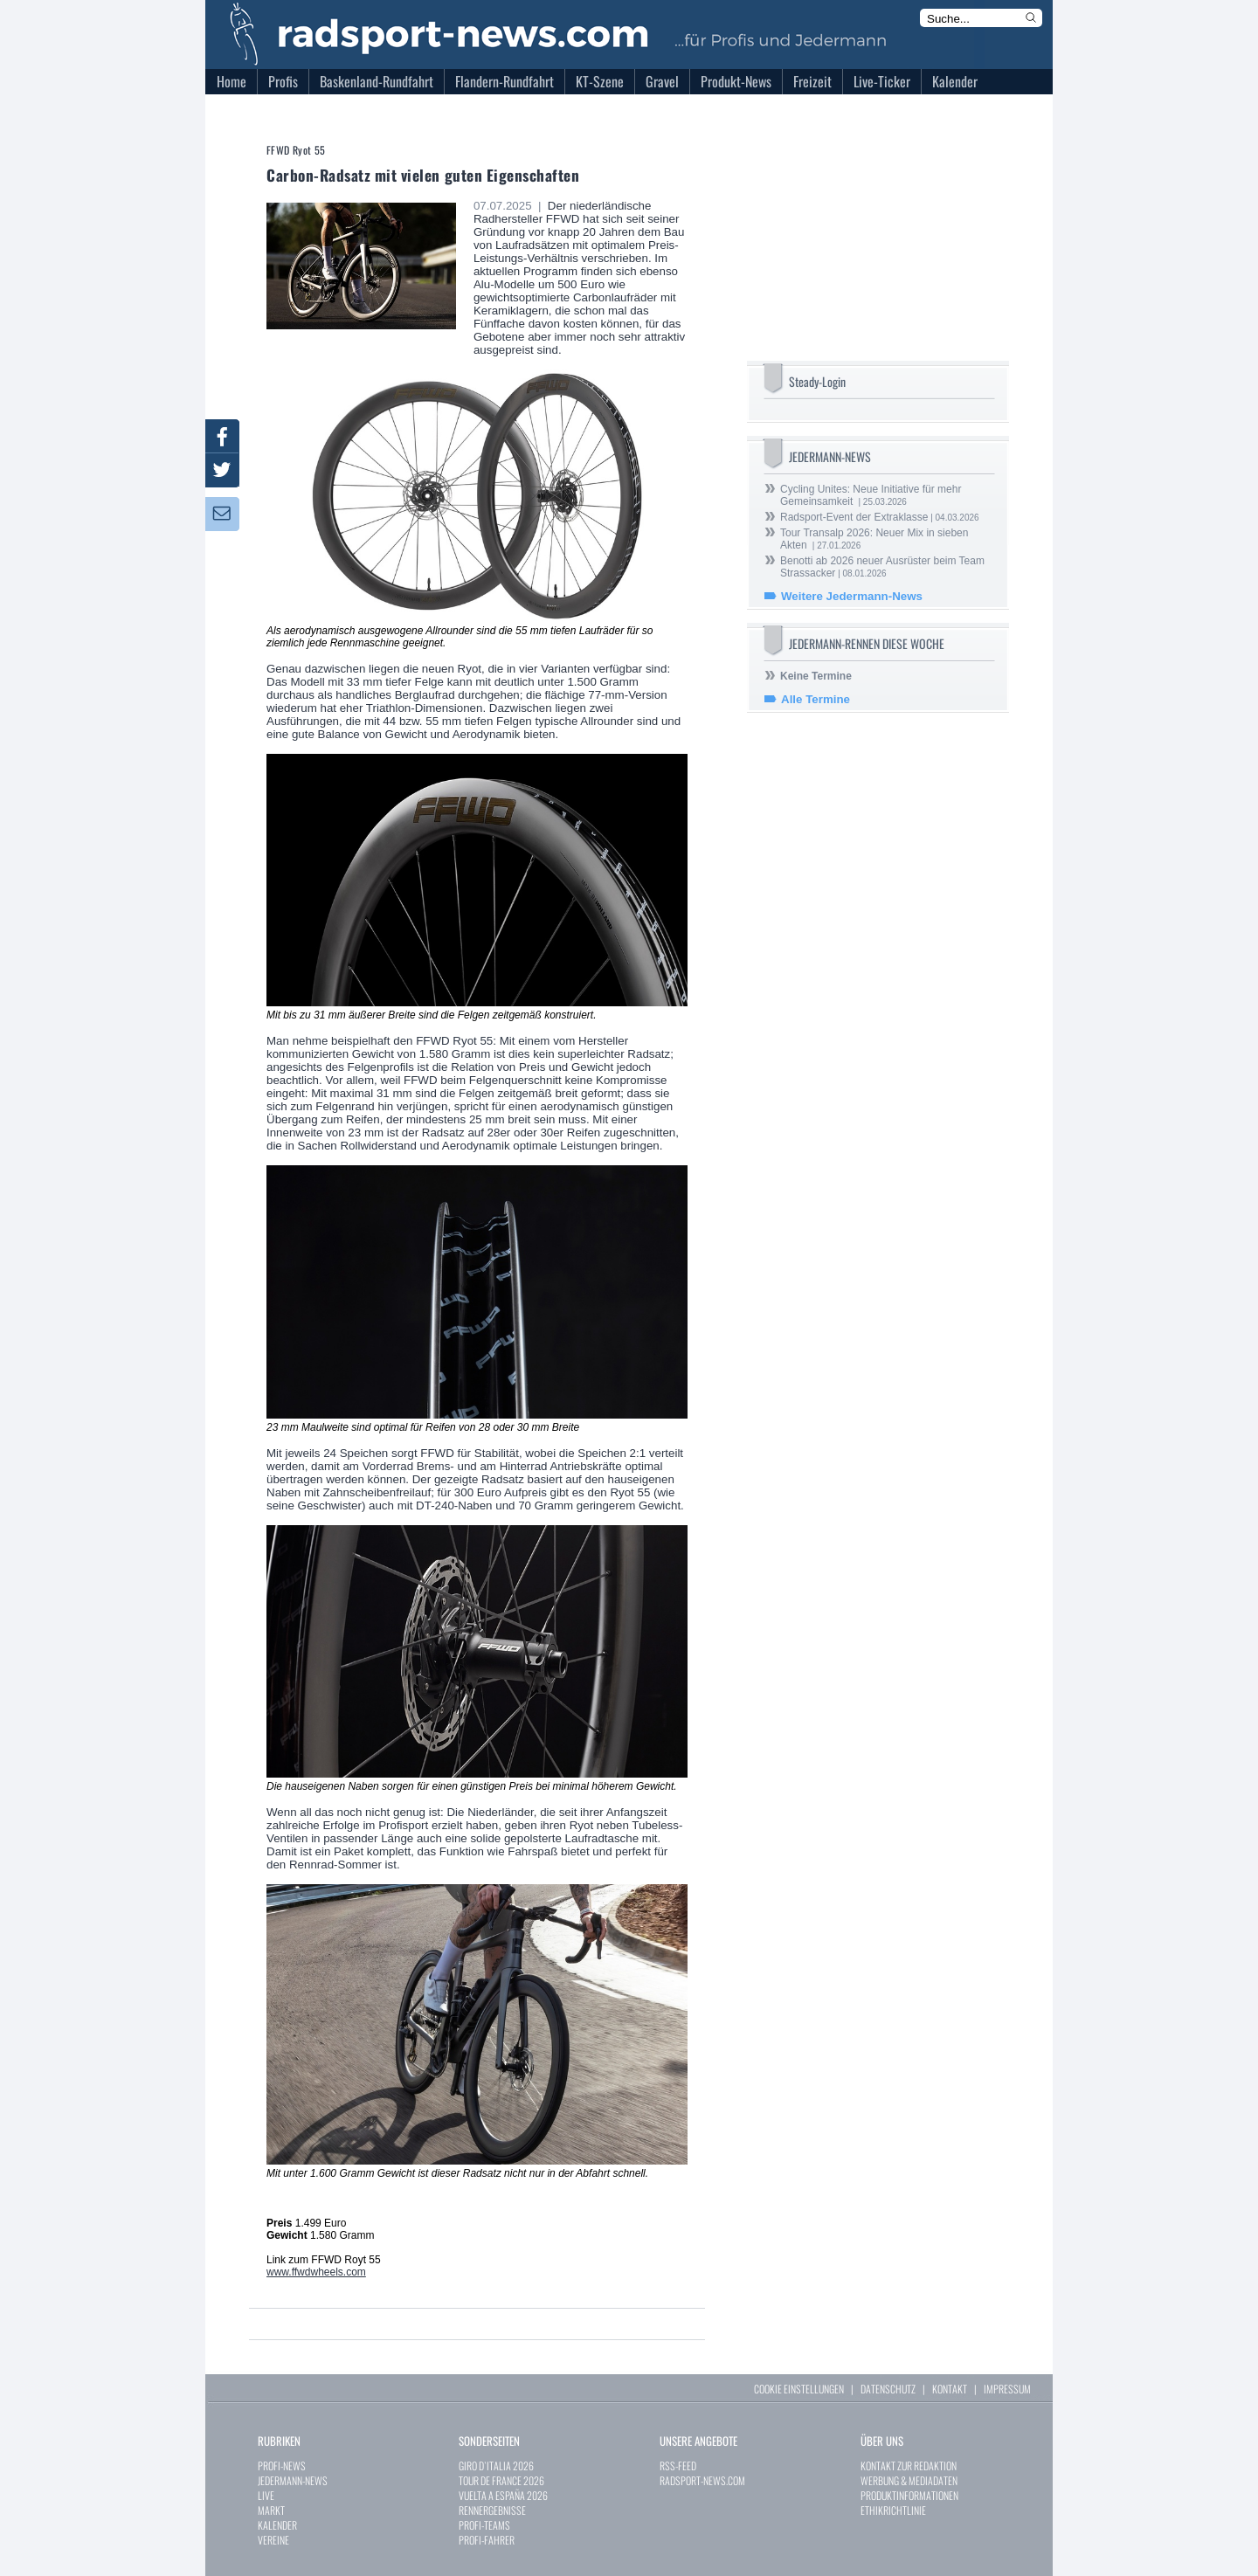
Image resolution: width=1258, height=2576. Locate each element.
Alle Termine (815, 699)
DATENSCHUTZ (888, 2388)
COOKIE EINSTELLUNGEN (799, 2388)
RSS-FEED (678, 2465)
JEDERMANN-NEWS (293, 2480)
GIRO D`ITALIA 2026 (496, 2465)
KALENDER (277, 2524)
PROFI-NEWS (282, 2465)
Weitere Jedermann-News (852, 596)
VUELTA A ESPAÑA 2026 (503, 2495)
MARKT (271, 2510)
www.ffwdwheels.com (316, 2272)
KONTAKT (949, 2388)
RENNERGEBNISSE (492, 2510)
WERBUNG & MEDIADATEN (909, 2480)
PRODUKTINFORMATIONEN (909, 2495)
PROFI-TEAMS (484, 2524)
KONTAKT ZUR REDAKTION (909, 2465)
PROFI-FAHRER (487, 2539)
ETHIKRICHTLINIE (893, 2510)
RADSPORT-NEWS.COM (702, 2480)
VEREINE (273, 2539)
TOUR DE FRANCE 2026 (501, 2480)
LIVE (266, 2495)
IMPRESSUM (1007, 2388)
